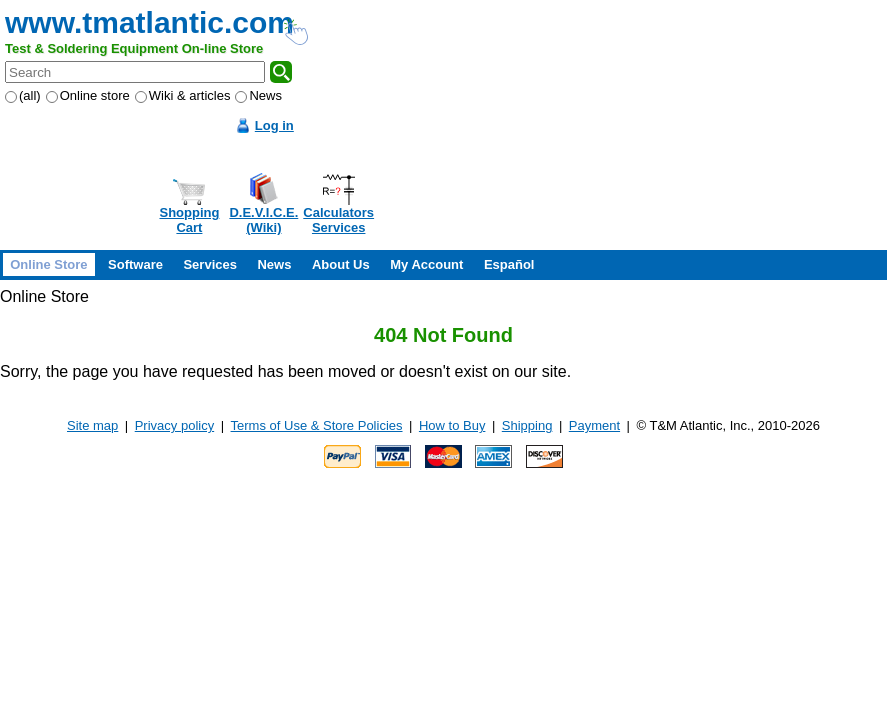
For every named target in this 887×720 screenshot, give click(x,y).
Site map (92, 425)
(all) (23, 95)
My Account (426, 264)
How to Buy (452, 425)
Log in (274, 125)
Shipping (527, 425)
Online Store (48, 264)
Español (509, 264)
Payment (594, 425)
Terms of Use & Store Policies (317, 425)
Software (135, 264)
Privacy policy (174, 425)
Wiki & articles (183, 95)
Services (210, 264)
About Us (341, 264)
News (258, 95)
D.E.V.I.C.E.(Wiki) (263, 220)
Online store (88, 95)
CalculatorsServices (338, 220)
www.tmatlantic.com (149, 22)
